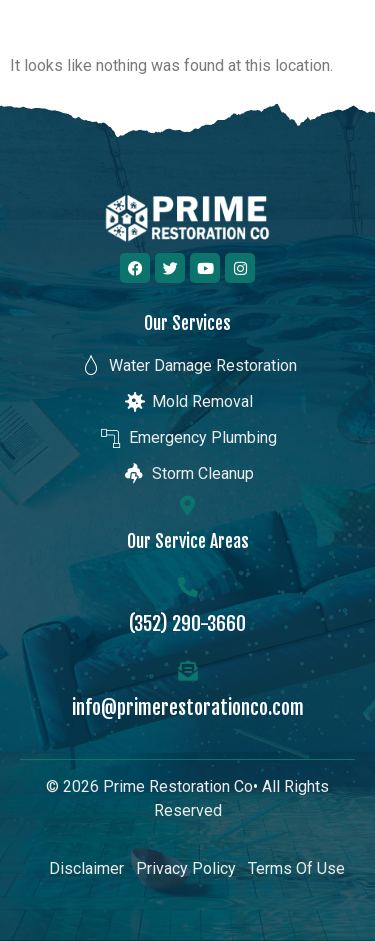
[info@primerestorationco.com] (188, 671)
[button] (338, 39)
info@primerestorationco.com (188, 707)
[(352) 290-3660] (188, 587)
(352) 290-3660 (187, 623)
